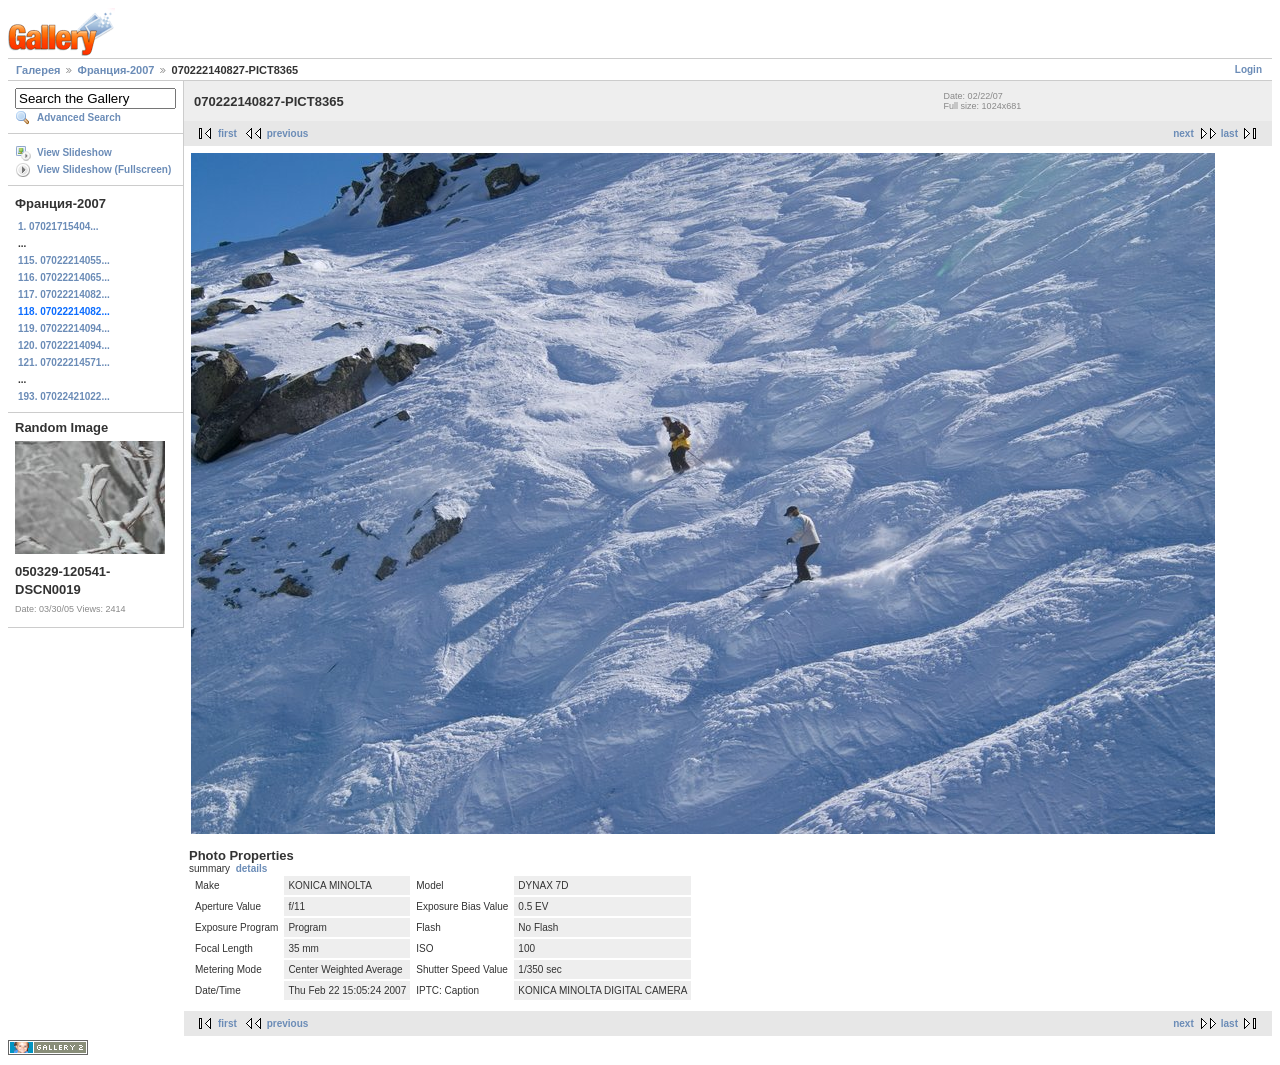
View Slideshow (74, 152)
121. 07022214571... (64, 362)
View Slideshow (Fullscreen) (104, 169)
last (1229, 133)
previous (288, 133)
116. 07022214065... (64, 277)
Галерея (38, 70)
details (252, 868)
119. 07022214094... (64, 328)
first (227, 133)
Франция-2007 (116, 70)
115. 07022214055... (64, 260)
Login (1248, 69)
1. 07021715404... (58, 226)
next (1183, 133)
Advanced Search (79, 117)
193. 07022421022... (64, 396)
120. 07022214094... (64, 345)
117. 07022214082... (64, 294)
